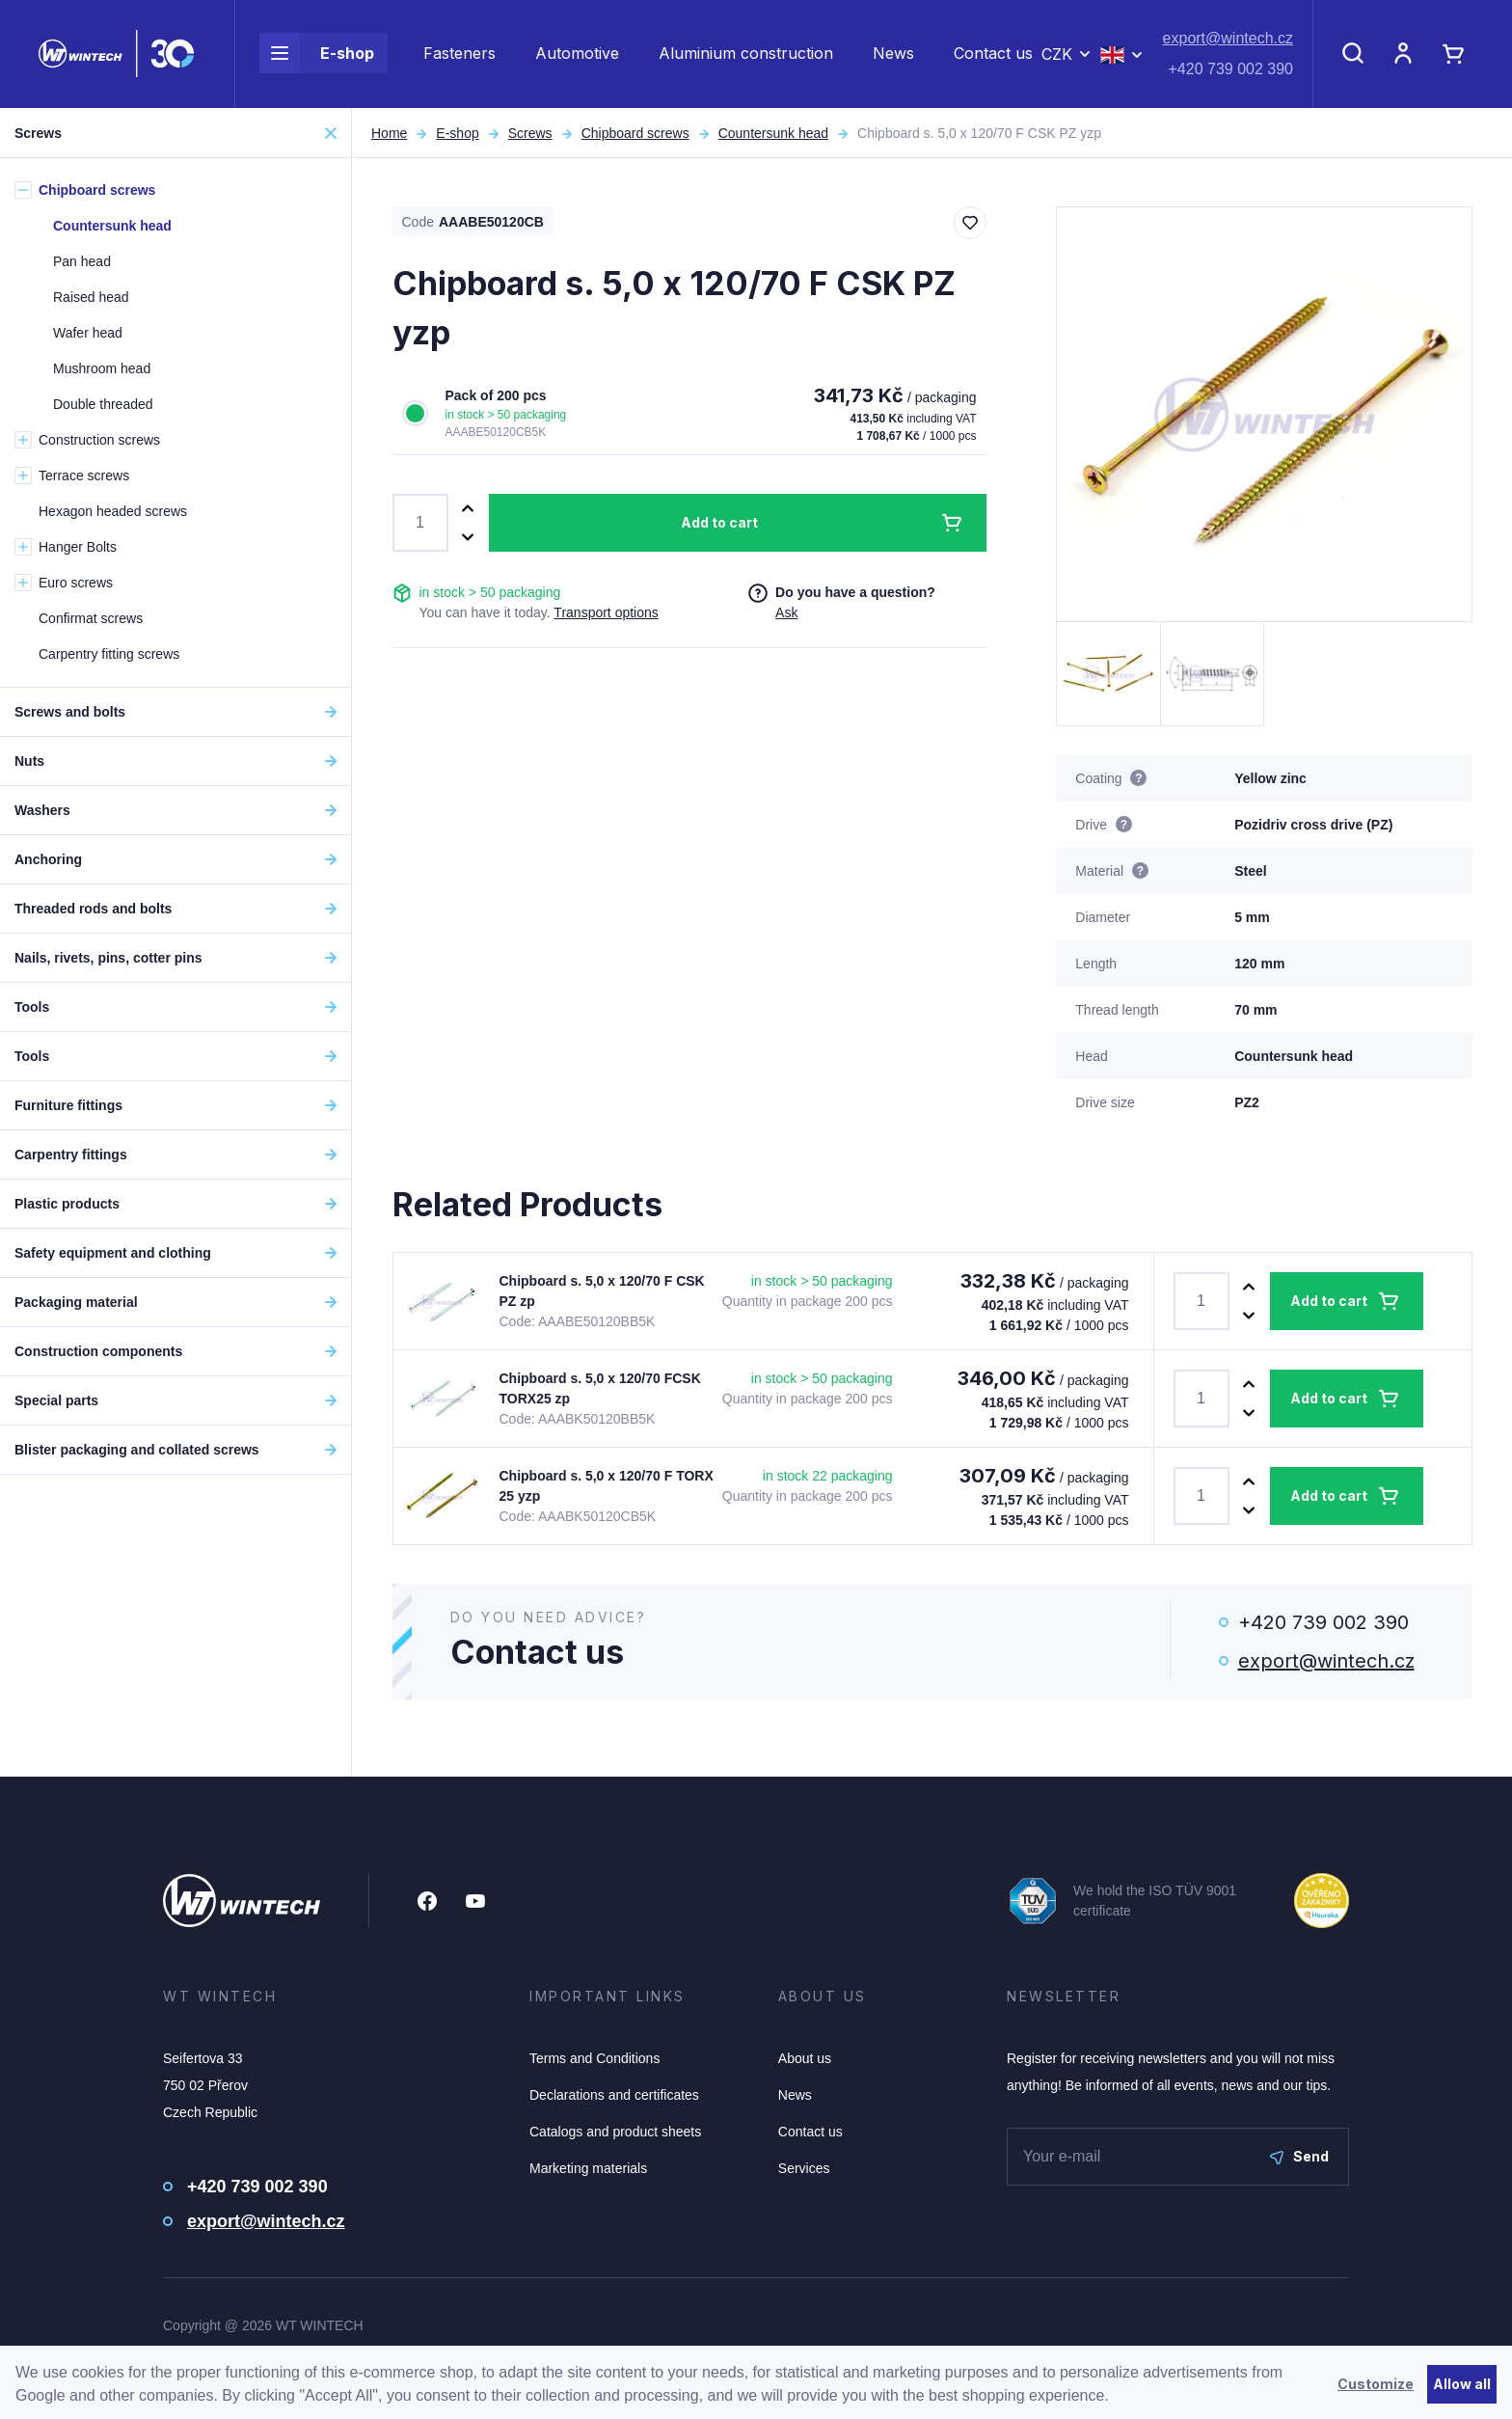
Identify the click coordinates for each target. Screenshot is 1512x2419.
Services (804, 2168)
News (893, 54)
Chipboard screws (635, 133)
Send (1299, 2156)
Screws (530, 133)
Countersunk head (773, 133)
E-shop (316, 54)
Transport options (606, 612)
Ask (786, 612)
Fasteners (459, 54)
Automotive (577, 54)
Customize (1375, 2384)
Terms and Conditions (594, 2058)
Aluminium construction (746, 54)
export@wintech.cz (1228, 39)
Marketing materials (588, 2168)
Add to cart (719, 522)
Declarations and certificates (614, 2095)
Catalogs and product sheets (615, 2131)
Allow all (1462, 2384)
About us (804, 2058)
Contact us (993, 54)
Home (389, 133)
